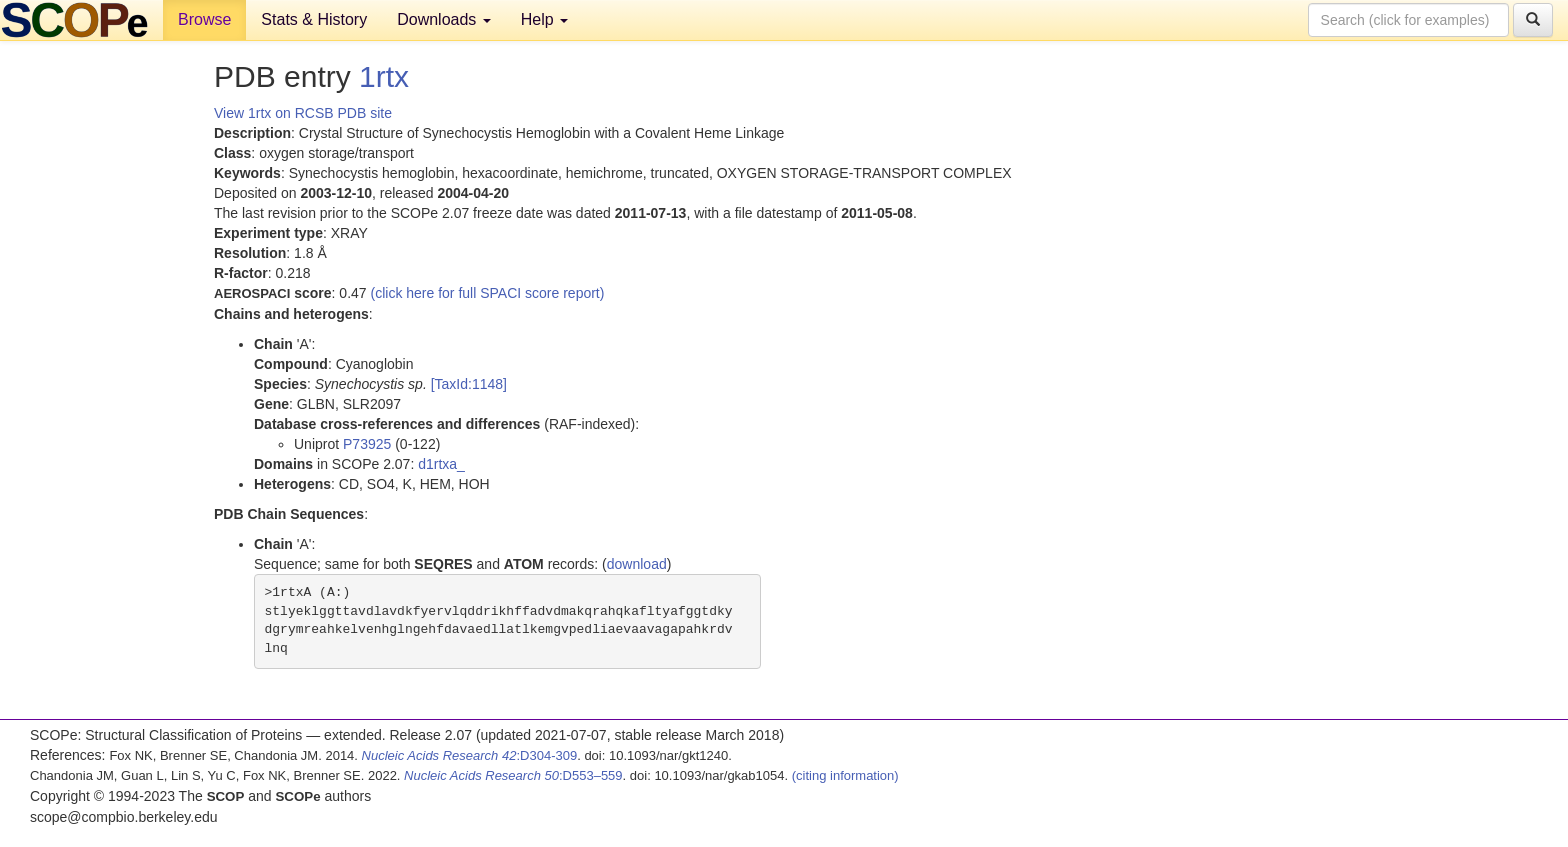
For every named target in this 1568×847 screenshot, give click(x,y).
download (637, 564)
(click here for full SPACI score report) (488, 293)
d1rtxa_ (441, 464)
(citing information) (845, 775)
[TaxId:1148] (469, 384)
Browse (204, 19)
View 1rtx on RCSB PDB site (303, 113)
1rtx (384, 76)
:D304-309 (470, 755)
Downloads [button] (444, 19)
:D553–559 (513, 775)
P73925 (367, 444)
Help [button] (544, 19)
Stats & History (314, 19)
